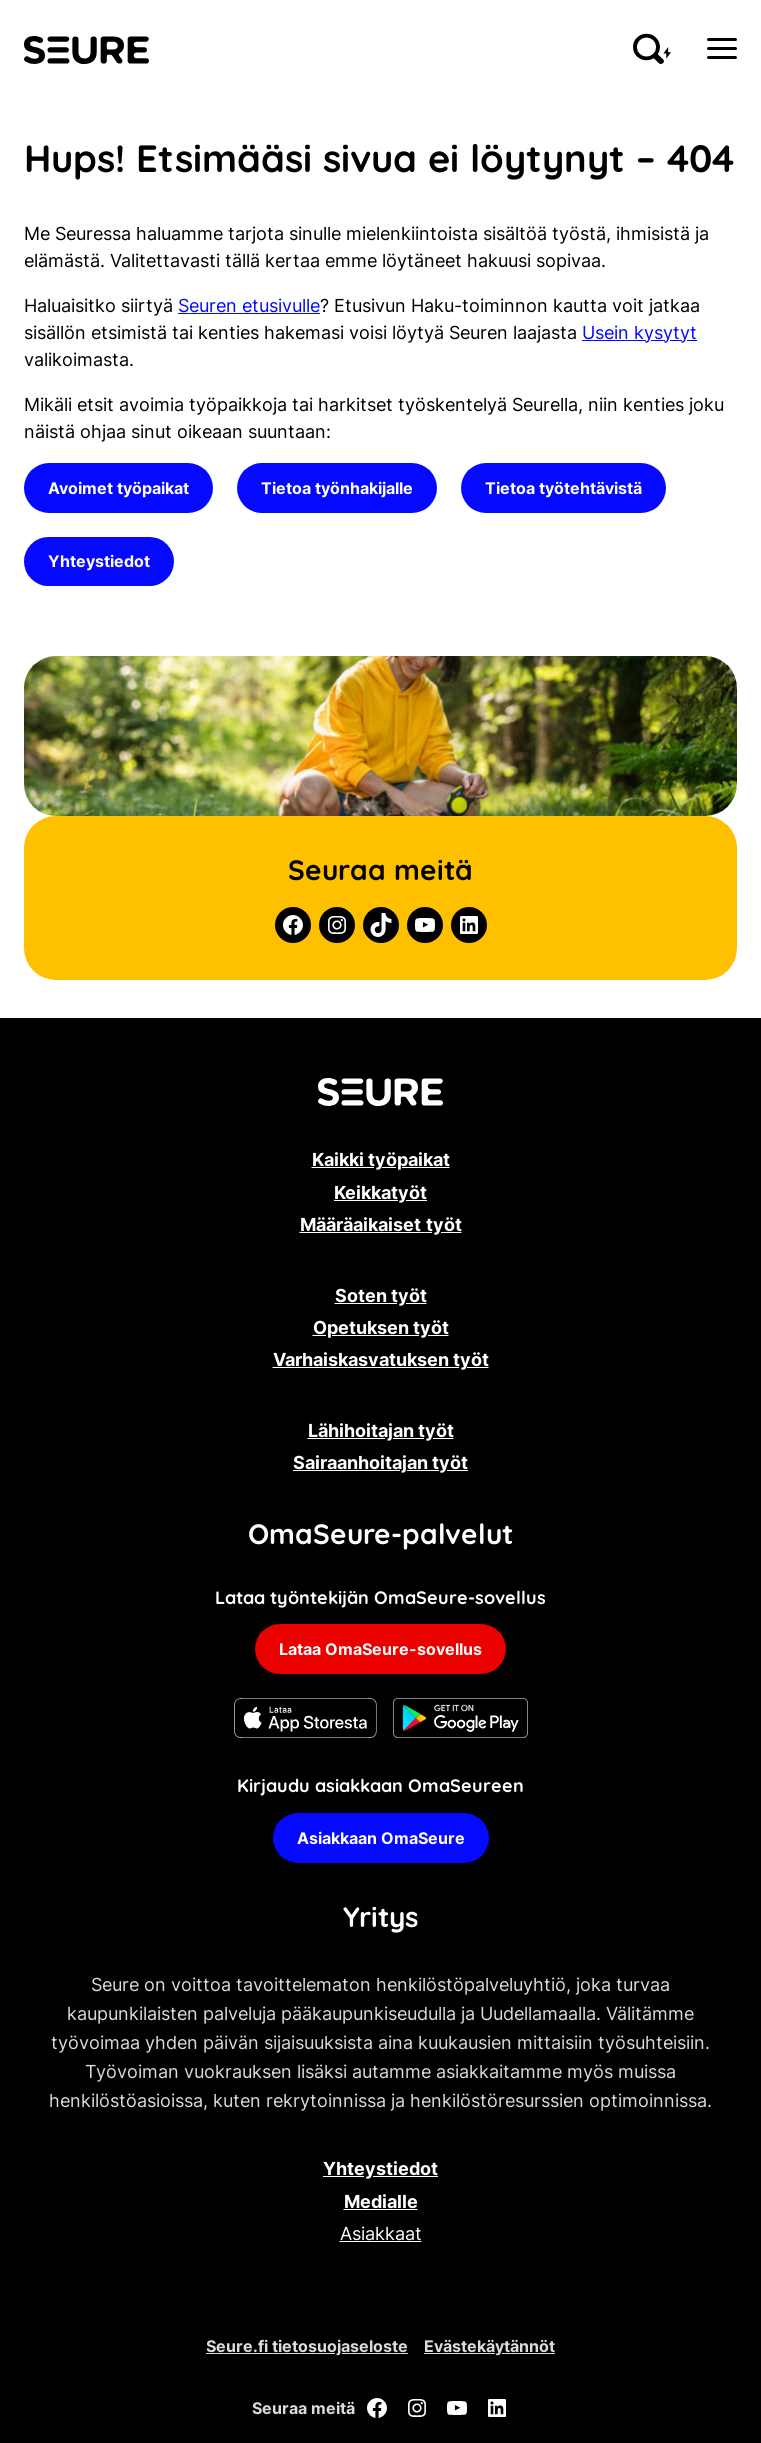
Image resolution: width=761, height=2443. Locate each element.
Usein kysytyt (639, 332)
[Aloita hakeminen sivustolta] (652, 49)
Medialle (381, 2201)
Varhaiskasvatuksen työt (381, 1359)
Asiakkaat (381, 2233)
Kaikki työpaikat (381, 1159)
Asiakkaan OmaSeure (381, 1838)
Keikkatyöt (380, 1192)
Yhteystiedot (99, 561)
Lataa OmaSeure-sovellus (380, 1649)
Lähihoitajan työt (381, 1430)
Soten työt (381, 1295)
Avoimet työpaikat (118, 488)
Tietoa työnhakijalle (337, 488)
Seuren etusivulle (249, 305)
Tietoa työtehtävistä (563, 488)
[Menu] (722, 48)
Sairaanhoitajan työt (380, 1462)
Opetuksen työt (381, 1327)
